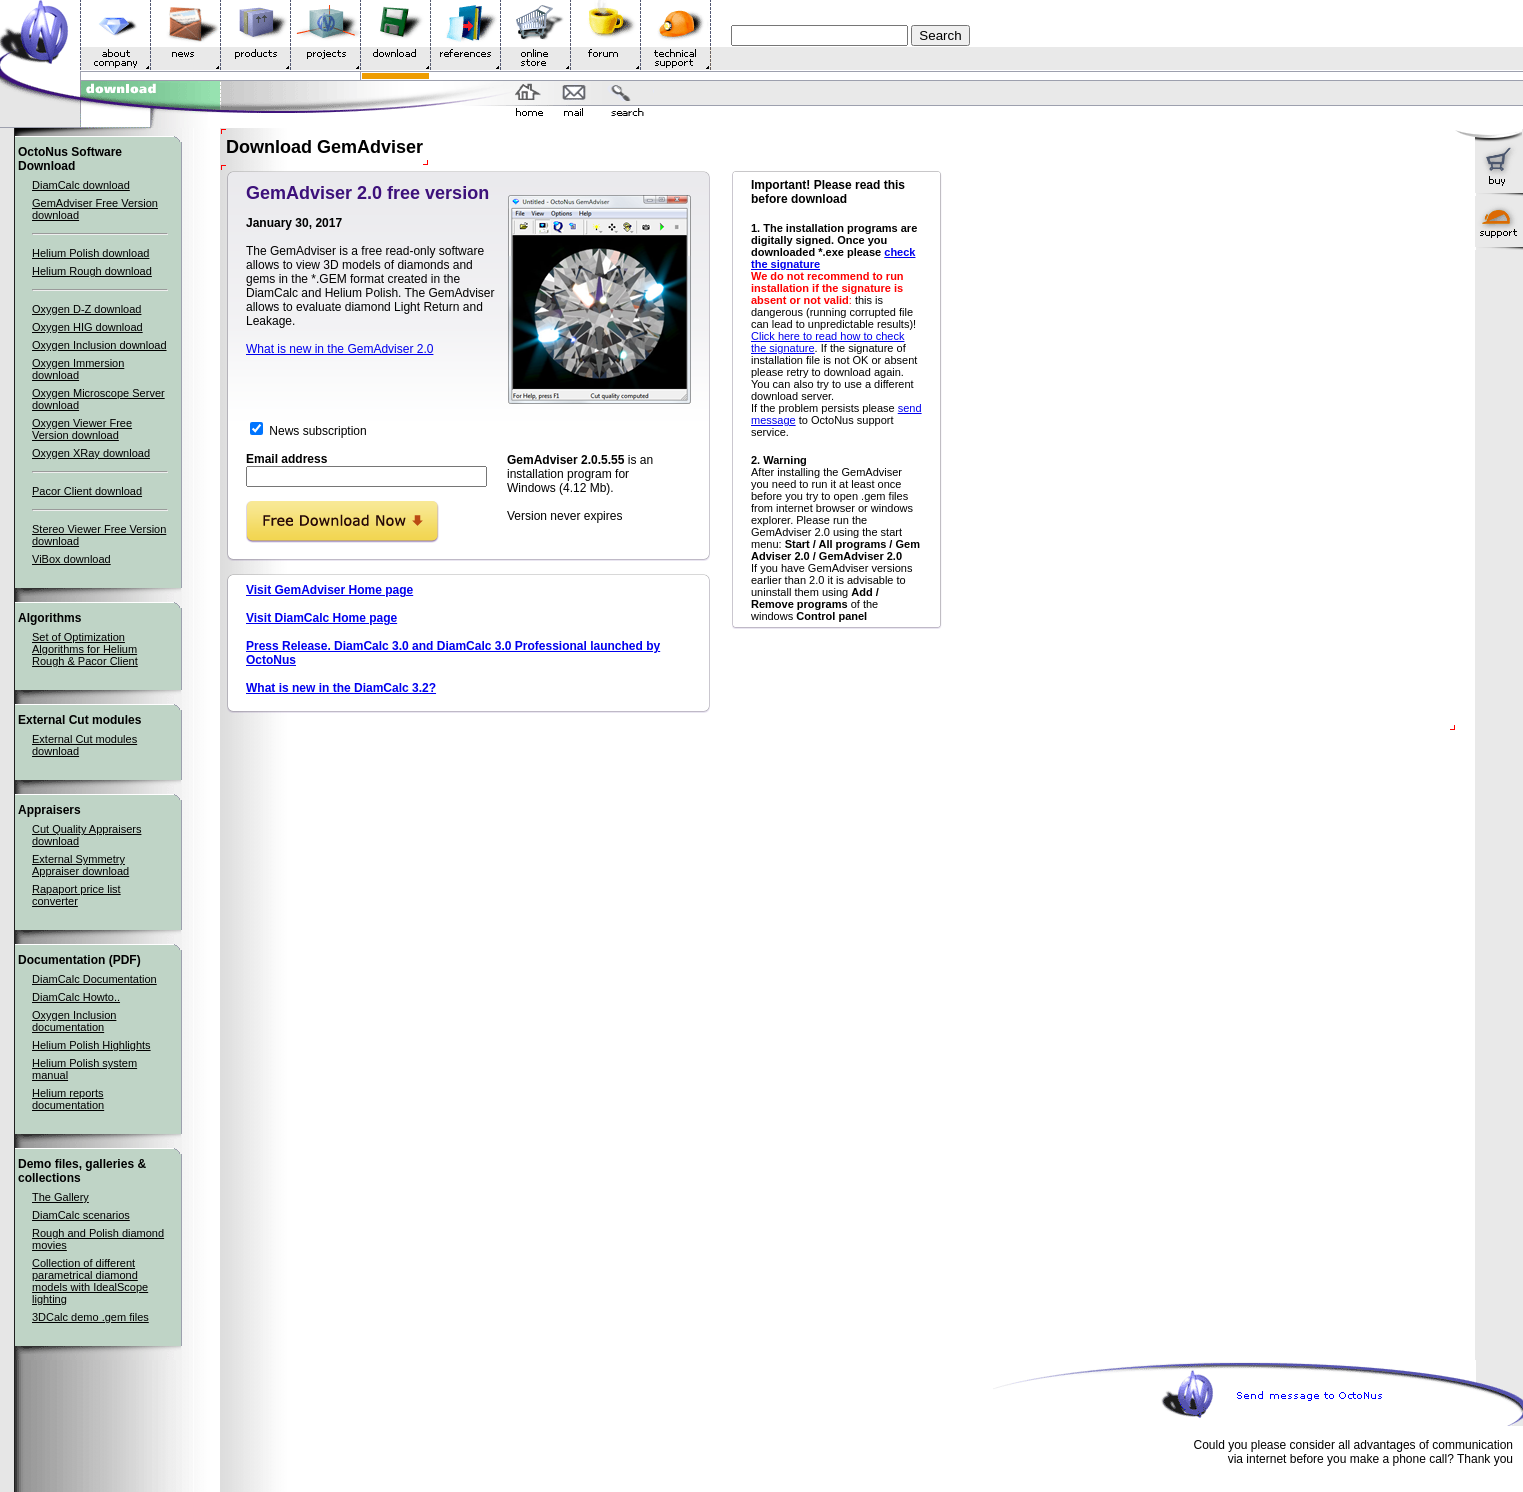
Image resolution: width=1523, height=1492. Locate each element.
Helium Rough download (92, 271)
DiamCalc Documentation (94, 979)
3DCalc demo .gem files (90, 1317)
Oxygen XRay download (91, 453)
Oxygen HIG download (87, 327)
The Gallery (60, 1197)
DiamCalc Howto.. (76, 997)
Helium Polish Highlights (91, 1045)
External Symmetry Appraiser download (80, 865)
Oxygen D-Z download (86, 309)
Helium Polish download (90, 253)
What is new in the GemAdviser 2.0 (339, 349)
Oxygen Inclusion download (99, 345)
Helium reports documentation (68, 1099)
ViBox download (71, 559)
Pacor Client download (87, 491)
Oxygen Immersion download (78, 369)
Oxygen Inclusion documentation (74, 1021)
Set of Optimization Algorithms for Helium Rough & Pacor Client (85, 649)
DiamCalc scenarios (81, 1215)
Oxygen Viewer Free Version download (82, 429)
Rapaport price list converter (76, 895)
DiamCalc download (81, 185)
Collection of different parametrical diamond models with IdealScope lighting (90, 1281)
